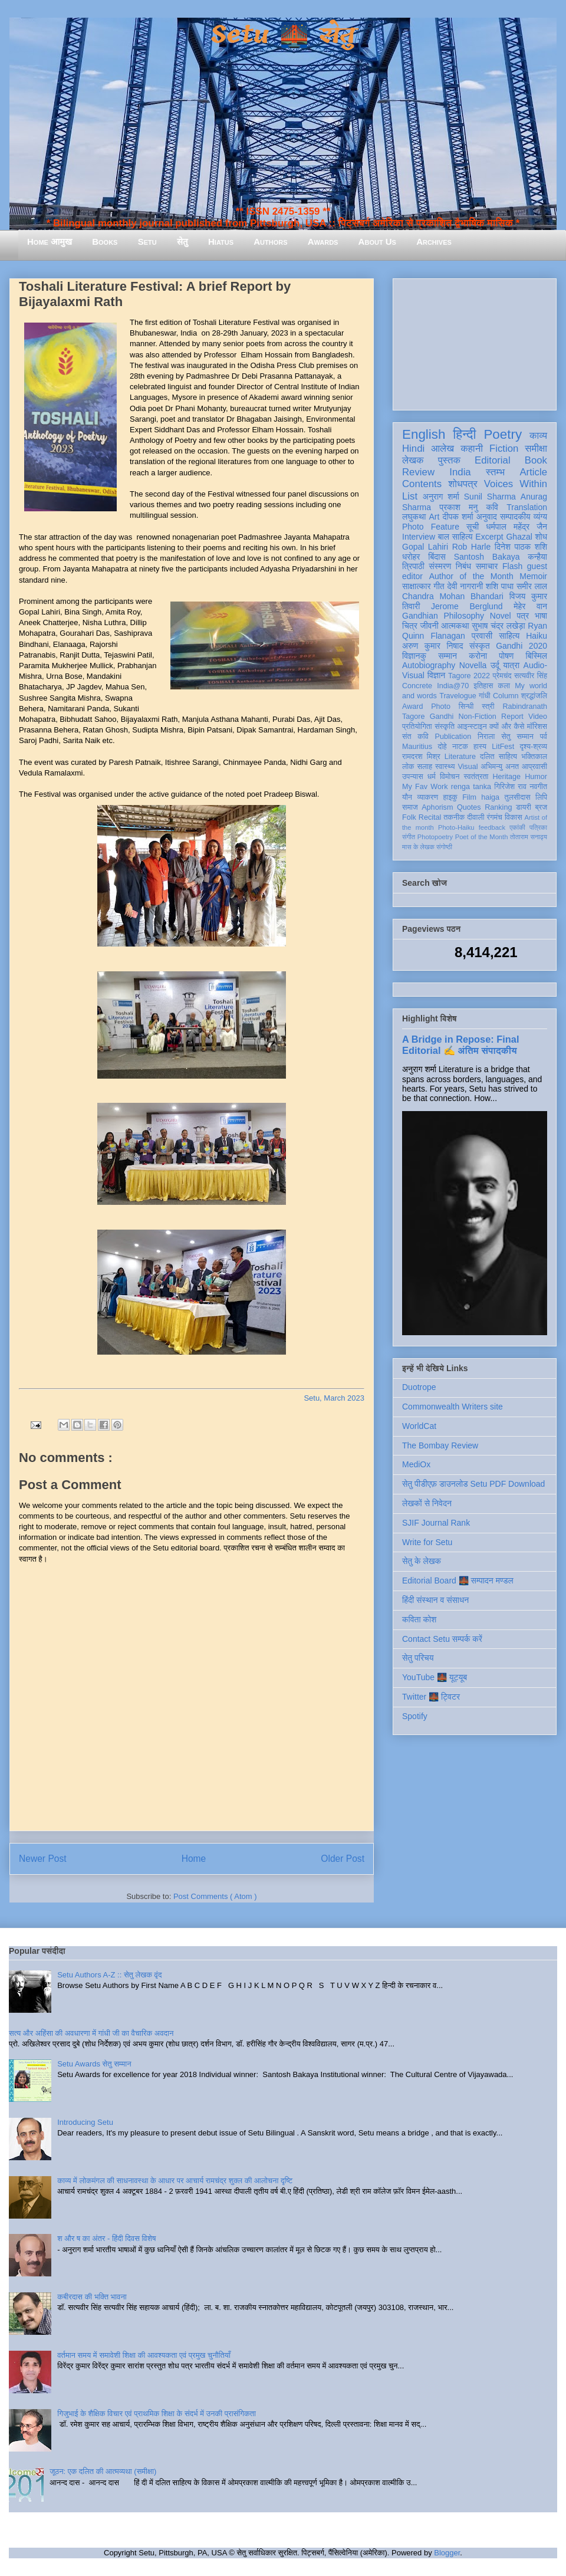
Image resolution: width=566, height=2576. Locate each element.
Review (418, 472)
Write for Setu (427, 1542)
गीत (438, 586)
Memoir (533, 576)
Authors (270, 241)
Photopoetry (435, 836)
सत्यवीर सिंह (530, 676)
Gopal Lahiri (425, 546)
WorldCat (419, 1426)
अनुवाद (486, 516)
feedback (492, 827)
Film (469, 797)
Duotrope (419, 1387)
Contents (422, 483)
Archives (434, 241)
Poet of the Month (481, 836)
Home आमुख (49, 241)
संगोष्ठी (444, 846)
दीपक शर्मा (458, 516)
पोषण (506, 656)
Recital (430, 817)
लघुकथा (414, 516)
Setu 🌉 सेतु (282, 35)
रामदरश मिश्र (421, 757)
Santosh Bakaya (487, 556)
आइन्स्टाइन (471, 726)
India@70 (453, 686)
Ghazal (519, 536)
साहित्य (509, 635)
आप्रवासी (534, 767)
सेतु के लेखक (421, 1561)
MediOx (416, 1464)
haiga (490, 797)
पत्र (522, 615)
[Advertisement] (474, 342)
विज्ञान (436, 675)
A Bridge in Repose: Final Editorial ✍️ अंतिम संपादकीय (460, 1045)
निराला (486, 736)
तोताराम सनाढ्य (528, 836)
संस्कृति (445, 726)
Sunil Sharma (490, 496)
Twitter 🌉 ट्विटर (431, 1696)
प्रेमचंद (502, 676)
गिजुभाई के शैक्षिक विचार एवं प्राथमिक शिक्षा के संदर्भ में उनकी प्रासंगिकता (156, 2413)
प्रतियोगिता (417, 726)
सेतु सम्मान (517, 736)
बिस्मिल (536, 656)
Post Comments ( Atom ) (215, 1896)
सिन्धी (466, 706)
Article (533, 472)
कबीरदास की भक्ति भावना (92, 2296)
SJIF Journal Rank (436, 1522)
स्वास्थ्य (445, 767)
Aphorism (437, 807)
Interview (418, 536)
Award (412, 706)
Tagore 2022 (469, 676)
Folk (409, 817)
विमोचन (449, 777)
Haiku (536, 635)
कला (504, 686)
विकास (513, 817)
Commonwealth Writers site (452, 1406)
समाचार (487, 566)
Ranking (498, 807)
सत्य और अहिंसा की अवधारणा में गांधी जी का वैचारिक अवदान (91, 2033)
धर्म (431, 777)
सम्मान (447, 656)
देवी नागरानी (465, 586)
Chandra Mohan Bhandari (453, 596)
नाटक (460, 746)
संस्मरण (440, 566)
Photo (440, 706)
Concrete (417, 686)
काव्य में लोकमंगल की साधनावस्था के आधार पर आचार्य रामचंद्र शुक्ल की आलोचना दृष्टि (174, 2180)
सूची (472, 526)
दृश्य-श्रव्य (533, 746)
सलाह (424, 767)
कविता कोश (419, 1619)
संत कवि (415, 736)
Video (537, 716)
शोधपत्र (462, 483)
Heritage (507, 777)
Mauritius (417, 746)
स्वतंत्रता (475, 777)
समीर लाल (531, 586)
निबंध (463, 566)
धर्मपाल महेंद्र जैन (516, 526)
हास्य (479, 746)
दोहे (441, 746)
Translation (526, 507)
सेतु (182, 241)
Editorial (493, 460)
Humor (536, 777)
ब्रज (541, 807)
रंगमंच (494, 817)
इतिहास (483, 686)
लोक (408, 767)
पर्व (543, 736)
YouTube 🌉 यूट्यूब (434, 1677)
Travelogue (457, 696)
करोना (478, 656)
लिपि (541, 797)
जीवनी (429, 625)
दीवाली (475, 817)
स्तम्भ (495, 472)
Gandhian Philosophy (443, 615)
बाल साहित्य (455, 536)
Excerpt (489, 536)
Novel (500, 615)
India (459, 472)
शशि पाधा (500, 586)
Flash (512, 566)
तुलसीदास (518, 797)
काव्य (538, 435)
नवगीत (538, 787)
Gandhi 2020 (521, 645)
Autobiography (428, 665)
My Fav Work (424, 787)
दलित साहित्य (498, 757)
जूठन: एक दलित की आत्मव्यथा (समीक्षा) (103, 2471)
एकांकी (517, 827)
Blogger (447, 2552)
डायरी (523, 807)
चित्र (409, 625)
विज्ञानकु (414, 656)
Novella (473, 665)
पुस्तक (449, 460)
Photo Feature (430, 526)
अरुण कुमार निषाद (432, 645)
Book (536, 460)
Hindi (413, 448)
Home (194, 1859)
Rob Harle (471, 546)
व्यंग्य (540, 516)
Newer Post (43, 1859)
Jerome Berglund (466, 606)
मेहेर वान (530, 606)
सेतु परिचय (418, 1657)
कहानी (471, 448)
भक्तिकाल (534, 757)
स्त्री (488, 706)
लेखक (413, 460)
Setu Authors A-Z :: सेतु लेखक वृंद (109, 1974)
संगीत (408, 836)
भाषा (541, 615)
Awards (323, 241)
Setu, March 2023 (334, 1398)
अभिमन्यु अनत (500, 767)
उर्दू (495, 665)
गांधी (485, 696)
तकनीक (454, 817)
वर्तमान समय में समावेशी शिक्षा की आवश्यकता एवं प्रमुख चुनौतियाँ (144, 2355)
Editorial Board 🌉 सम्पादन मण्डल (458, 1580)
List (409, 496)
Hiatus (220, 241)
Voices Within (515, 483)
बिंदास (437, 556)
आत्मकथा (455, 625)
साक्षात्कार (416, 586)
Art (434, 516)
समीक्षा (536, 448)
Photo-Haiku (456, 827)
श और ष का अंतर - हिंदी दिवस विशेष (106, 2238)
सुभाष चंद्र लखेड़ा (498, 625)
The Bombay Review (440, 1445)
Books (104, 241)
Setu (147, 241)
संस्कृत (479, 645)
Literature (460, 757)
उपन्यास (412, 777)
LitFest (503, 746)
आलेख (442, 448)
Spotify (414, 1716)
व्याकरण (427, 797)
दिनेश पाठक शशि (521, 546)
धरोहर (411, 556)
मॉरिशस (537, 726)
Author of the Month (471, 576)
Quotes (469, 807)
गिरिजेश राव (510, 787)
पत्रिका (538, 827)
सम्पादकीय (515, 516)
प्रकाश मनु (458, 507)
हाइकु (450, 797)
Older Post (342, 1859)
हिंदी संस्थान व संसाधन (435, 1600)
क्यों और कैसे (506, 726)
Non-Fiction (477, 716)
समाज (410, 807)
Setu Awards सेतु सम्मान (94, 2063)
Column (505, 696)
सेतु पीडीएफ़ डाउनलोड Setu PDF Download (473, 1484)
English (423, 434)
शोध (541, 536)
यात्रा (511, 665)
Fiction (503, 448)
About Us (377, 241)
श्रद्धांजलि (534, 696)
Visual (468, 767)
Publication (453, 736)
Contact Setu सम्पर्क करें (442, 1639)
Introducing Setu (85, 2122)
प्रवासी (482, 635)
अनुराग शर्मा (441, 496)
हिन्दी (464, 434)
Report (512, 716)
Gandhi (442, 716)
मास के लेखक (418, 846)
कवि (492, 507)
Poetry (502, 434)
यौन (407, 797)
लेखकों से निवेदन (427, 1503)
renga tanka (471, 787)
